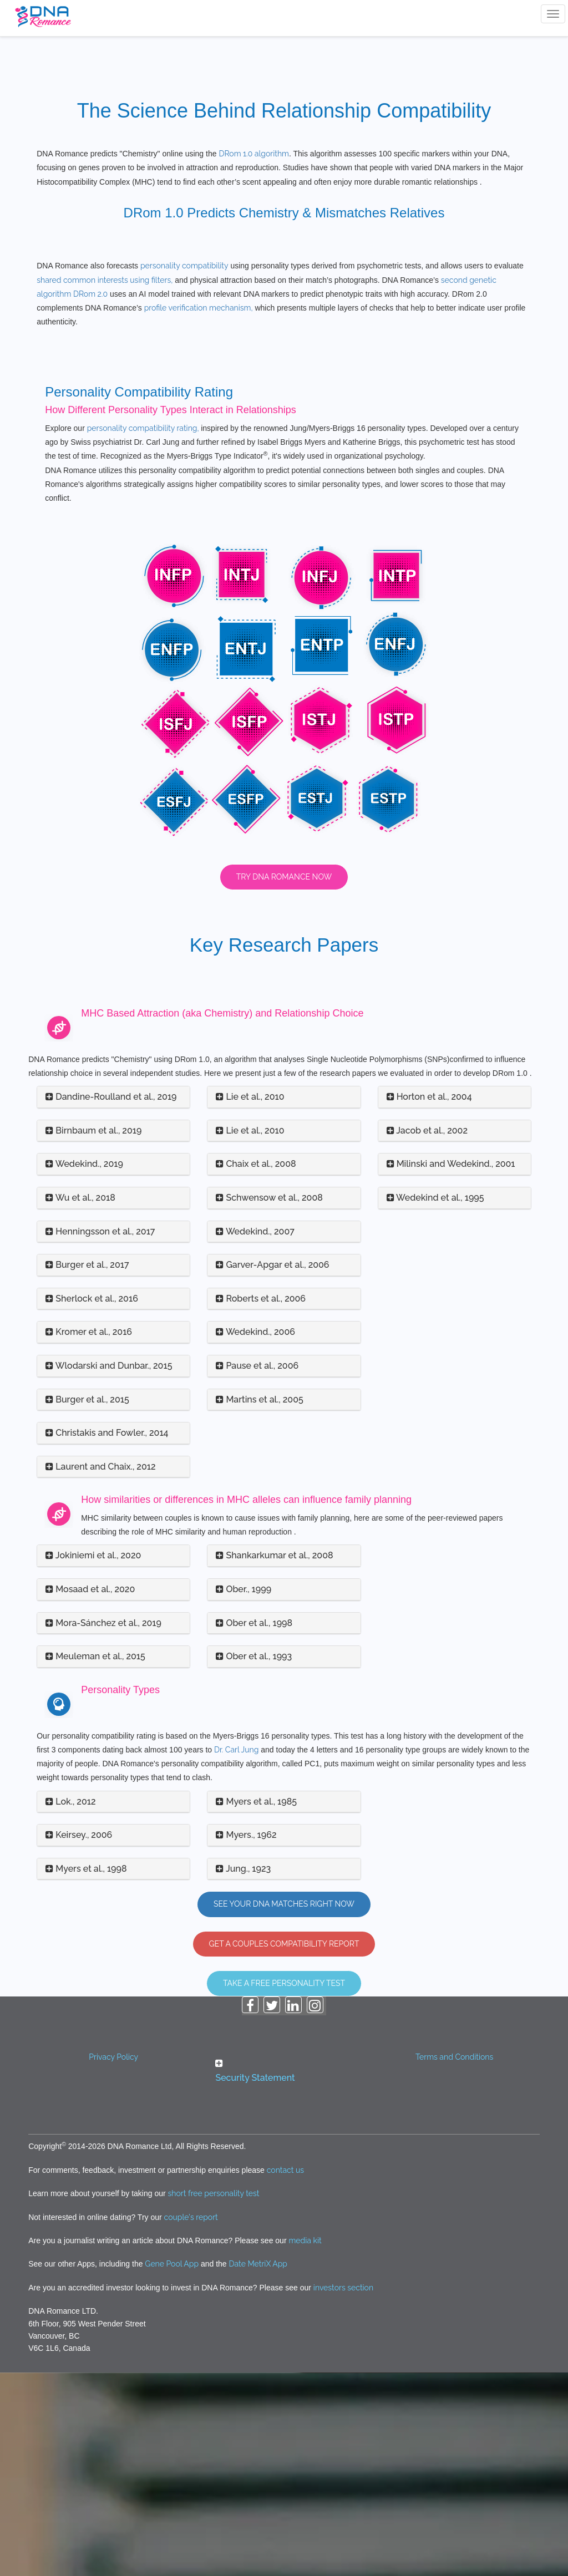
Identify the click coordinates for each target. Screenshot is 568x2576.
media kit (304, 2444)
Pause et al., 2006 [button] (257, 1569)
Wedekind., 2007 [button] (255, 1434)
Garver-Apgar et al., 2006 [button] (272, 1468)
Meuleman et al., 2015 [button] (95, 1859)
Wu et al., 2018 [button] (80, 1401)
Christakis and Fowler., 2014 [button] (106, 1636)
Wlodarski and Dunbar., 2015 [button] (108, 1569)
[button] (283, 2275)
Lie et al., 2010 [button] (250, 1300)
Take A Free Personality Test (284, 2186)
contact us (285, 2373)
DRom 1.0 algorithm (254, 153)
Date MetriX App (258, 2467)
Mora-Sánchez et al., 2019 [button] (103, 1826)
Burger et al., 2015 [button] (87, 1602)
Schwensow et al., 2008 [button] (269, 1401)
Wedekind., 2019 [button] (84, 1367)
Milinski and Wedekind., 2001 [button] (451, 1367)
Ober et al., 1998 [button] (254, 1826)
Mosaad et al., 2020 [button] (90, 1792)
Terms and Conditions (454, 2260)
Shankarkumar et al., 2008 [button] (274, 1759)
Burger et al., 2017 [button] (87, 1468)
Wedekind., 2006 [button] (255, 1535)
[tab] (113, 1301)
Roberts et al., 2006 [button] (261, 1502)
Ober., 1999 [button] (243, 1792)
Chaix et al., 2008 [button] (256, 1367)
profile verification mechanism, (198, 511)
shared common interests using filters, (105, 483)
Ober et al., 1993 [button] (254, 1859)
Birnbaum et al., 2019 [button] (93, 1334)
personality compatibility (184, 469)
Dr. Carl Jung (236, 1953)
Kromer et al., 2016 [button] (88, 1535)
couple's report (191, 2420)
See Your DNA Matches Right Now (284, 2107)
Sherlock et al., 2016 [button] (91, 1502)
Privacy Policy (113, 2260)
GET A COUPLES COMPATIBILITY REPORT (284, 2147)
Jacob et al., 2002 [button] (427, 1334)
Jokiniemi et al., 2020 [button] (93, 1759)
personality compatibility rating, (144, 631)
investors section (343, 2491)
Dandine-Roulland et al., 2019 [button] (110, 1300)
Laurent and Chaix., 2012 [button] (100, 1670)
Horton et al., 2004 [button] (429, 1300)
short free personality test (214, 2396)
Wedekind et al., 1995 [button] (435, 1401)
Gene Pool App (172, 2467)
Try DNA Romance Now (284, 1080)
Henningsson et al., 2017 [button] (100, 1434)
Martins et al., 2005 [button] (259, 1602)
